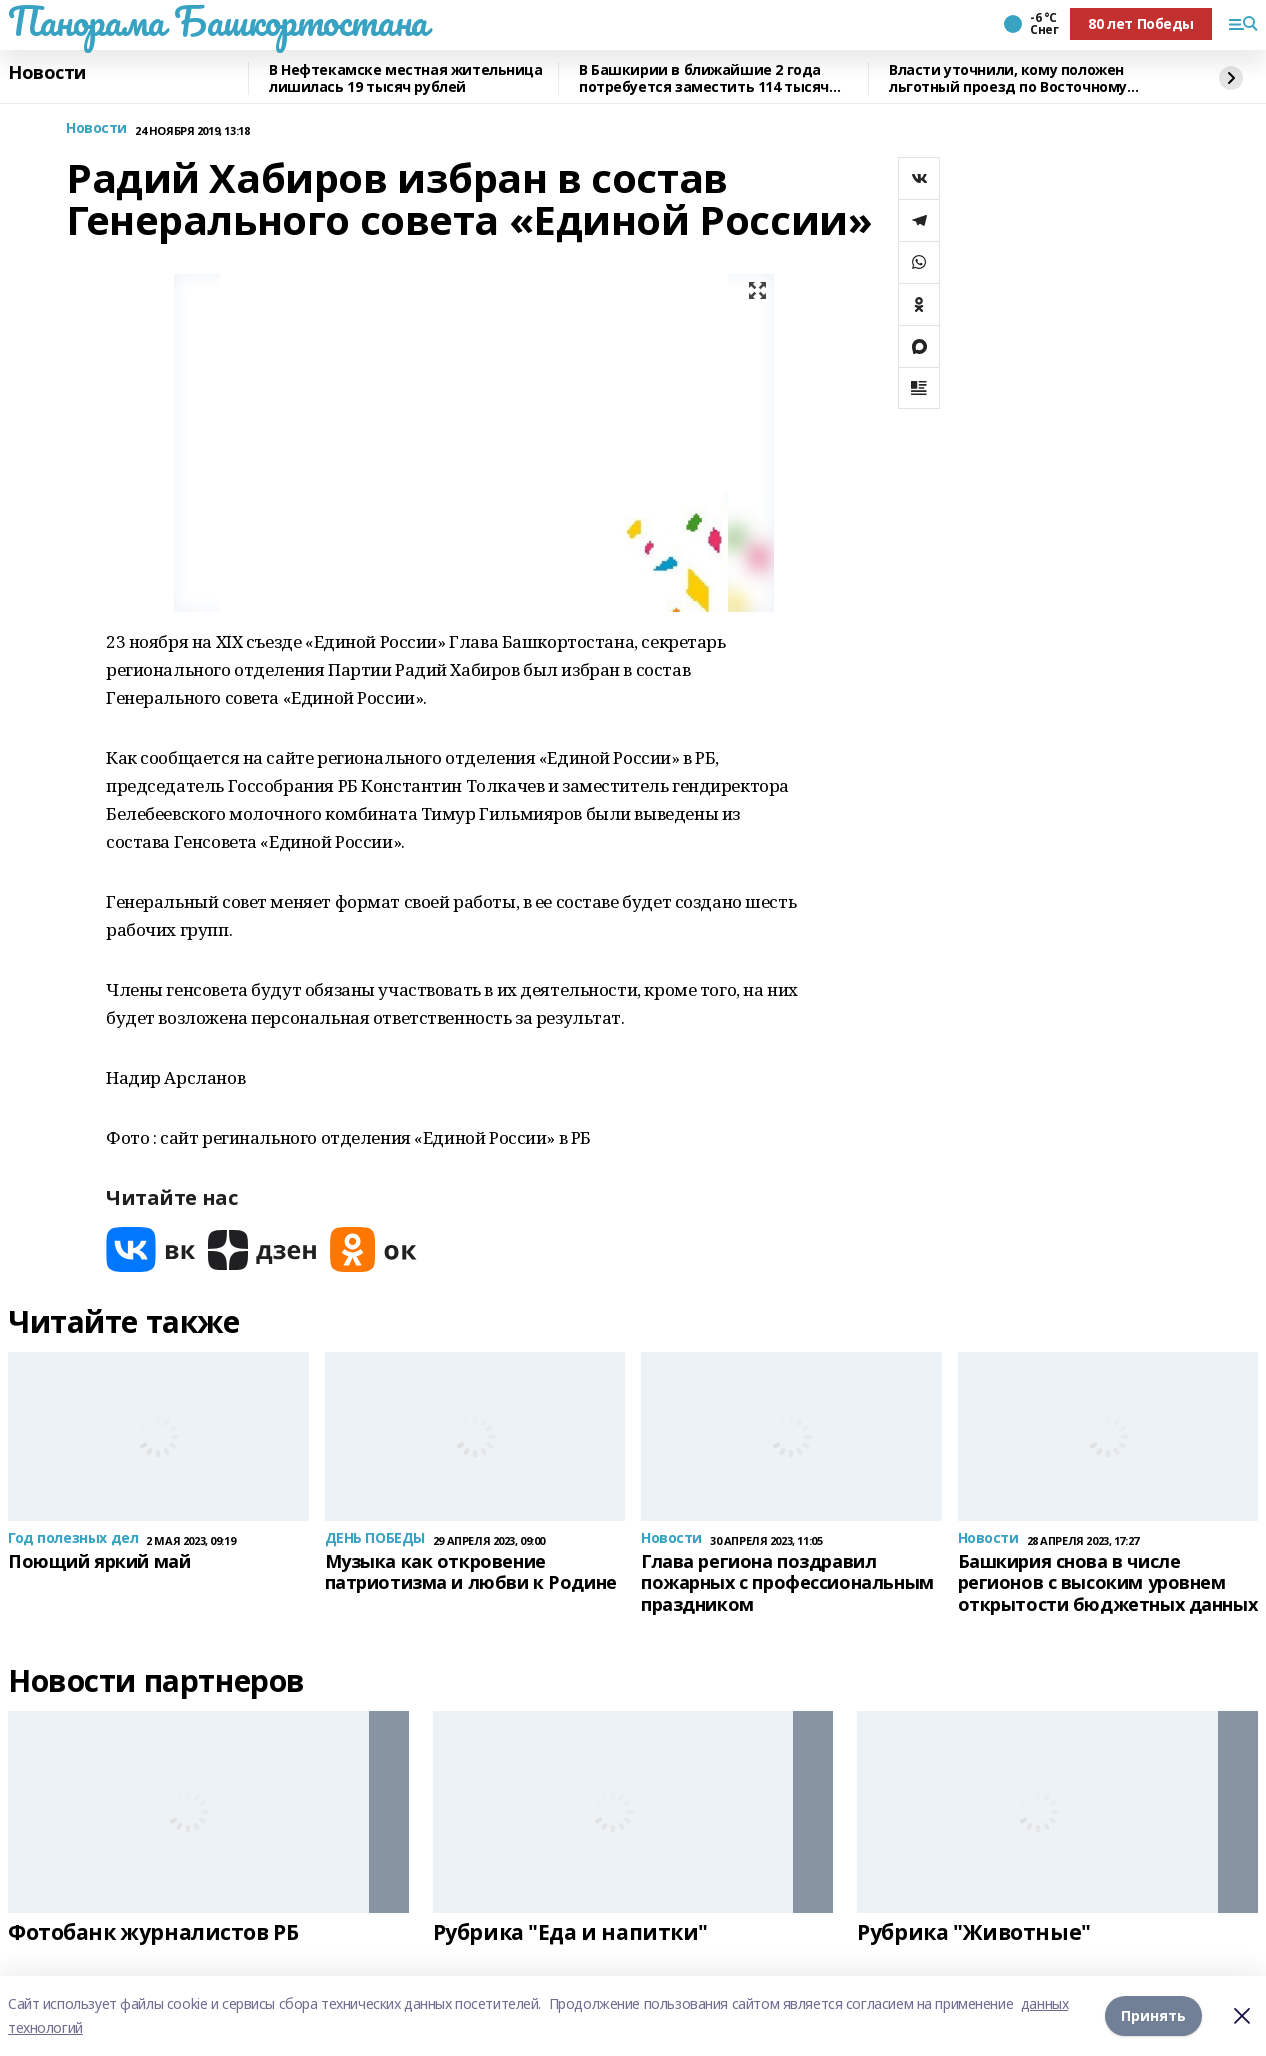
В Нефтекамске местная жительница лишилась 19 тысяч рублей (406, 78)
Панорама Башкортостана (218, 21)
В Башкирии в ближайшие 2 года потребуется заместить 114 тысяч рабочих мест (704, 78)
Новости (47, 73)
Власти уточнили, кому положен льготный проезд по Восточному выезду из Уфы (1008, 78)
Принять (1153, 2015)
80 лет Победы (1141, 23)
